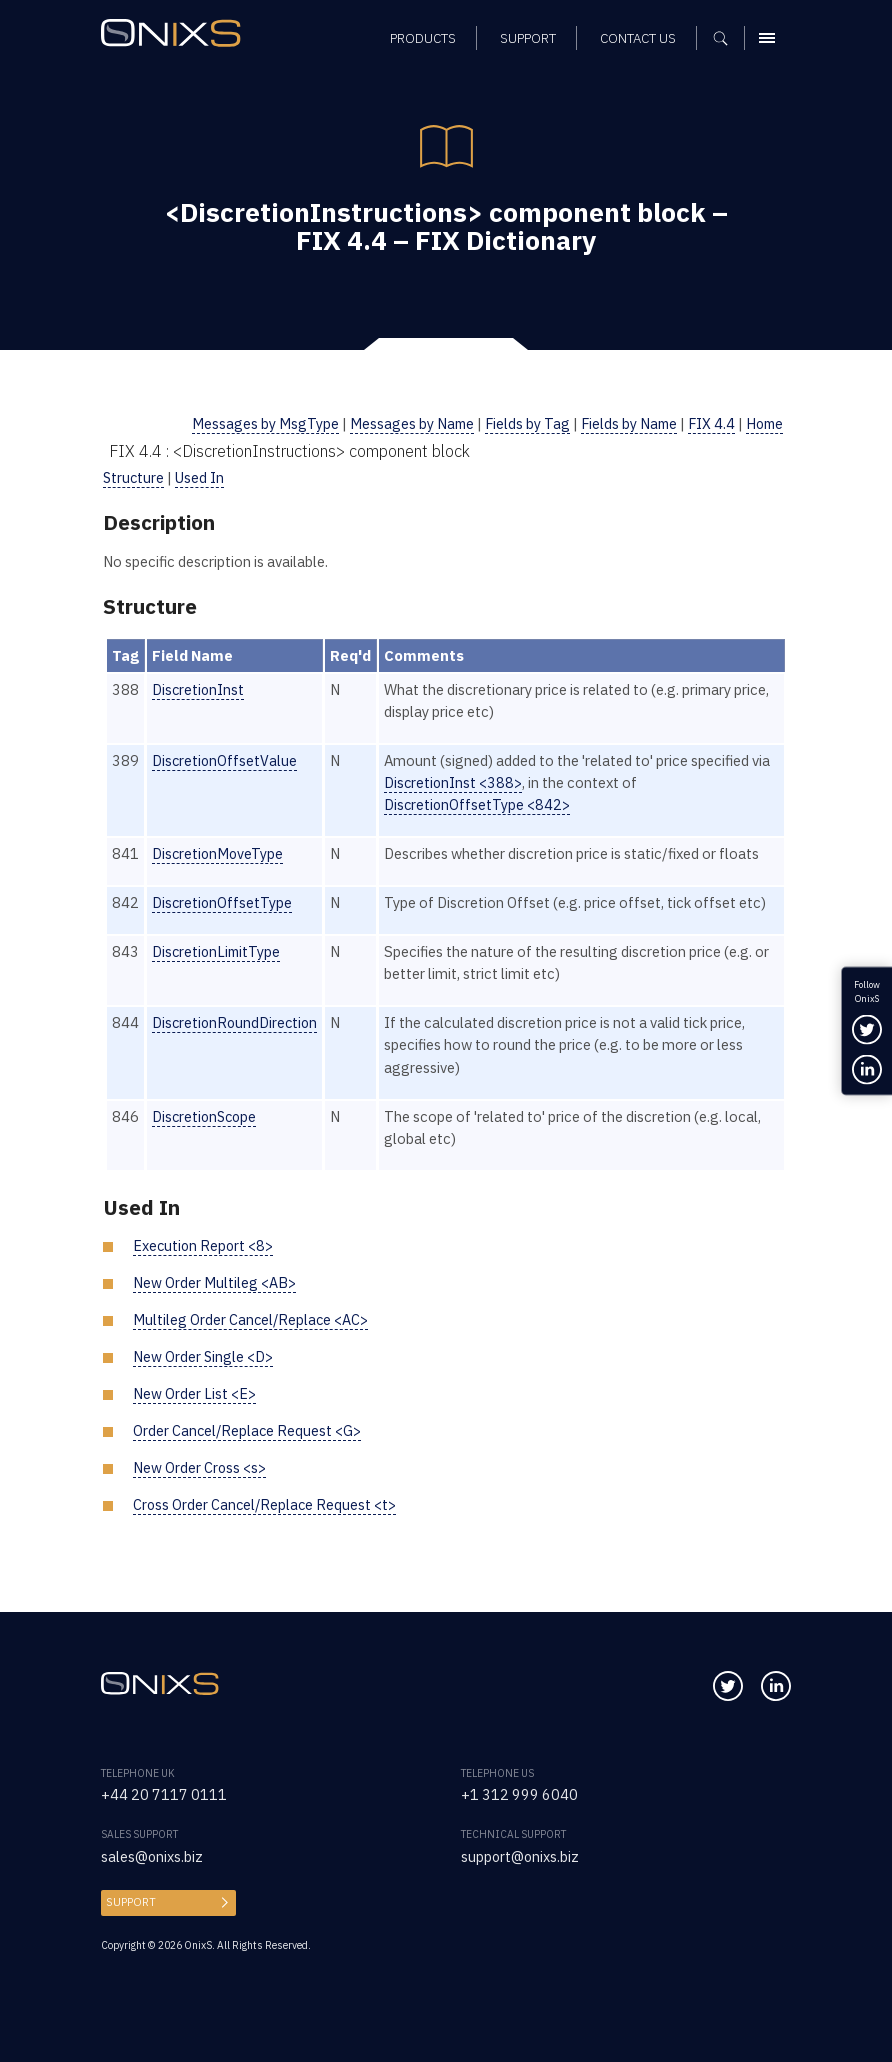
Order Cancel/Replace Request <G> (248, 1430)
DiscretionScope (206, 1116)
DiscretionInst (199, 689)
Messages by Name (403, 423)
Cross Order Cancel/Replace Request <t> (266, 1504)
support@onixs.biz (521, 1856)
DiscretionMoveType (219, 853)
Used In (202, 477)
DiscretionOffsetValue (225, 760)
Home (763, 423)
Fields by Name (623, 423)
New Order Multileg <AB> (214, 1282)
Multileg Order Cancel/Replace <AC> (252, 1319)
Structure (134, 477)
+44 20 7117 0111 (164, 1794)
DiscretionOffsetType (223, 902)
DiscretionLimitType (218, 951)
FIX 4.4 (708, 423)
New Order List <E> (194, 1393)
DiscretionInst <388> (459, 782)
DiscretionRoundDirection (237, 1022)
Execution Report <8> (204, 1245)
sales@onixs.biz (152, 1856)
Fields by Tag (520, 423)
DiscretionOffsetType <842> (483, 804)
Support (128, 1902)
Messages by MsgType (255, 423)
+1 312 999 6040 (519, 1794)
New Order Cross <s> (200, 1467)
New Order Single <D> (203, 1356)
